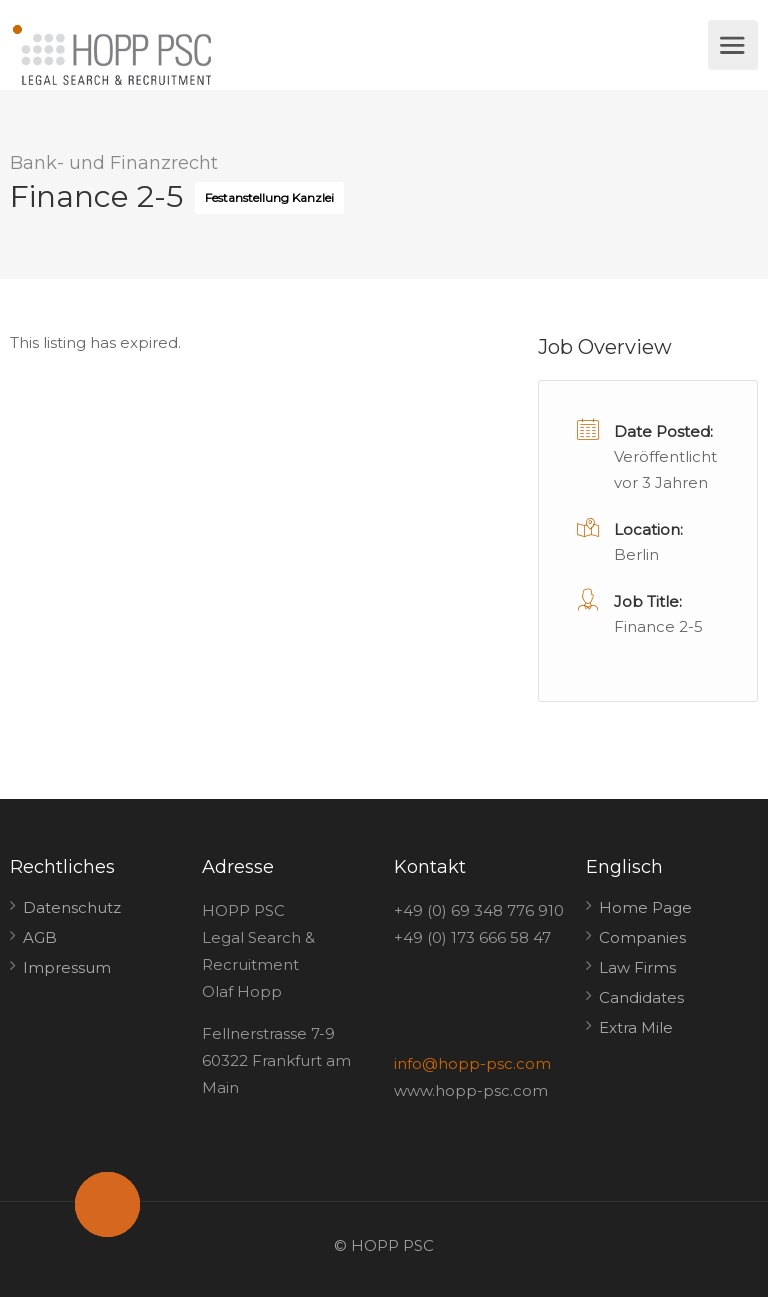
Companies (642, 937)
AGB (40, 937)
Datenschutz (72, 907)
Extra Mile (636, 1027)
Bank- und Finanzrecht (114, 163)
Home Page (645, 907)
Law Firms (637, 967)
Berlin (636, 554)
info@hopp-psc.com (472, 1063)
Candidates (641, 997)
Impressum (67, 967)
